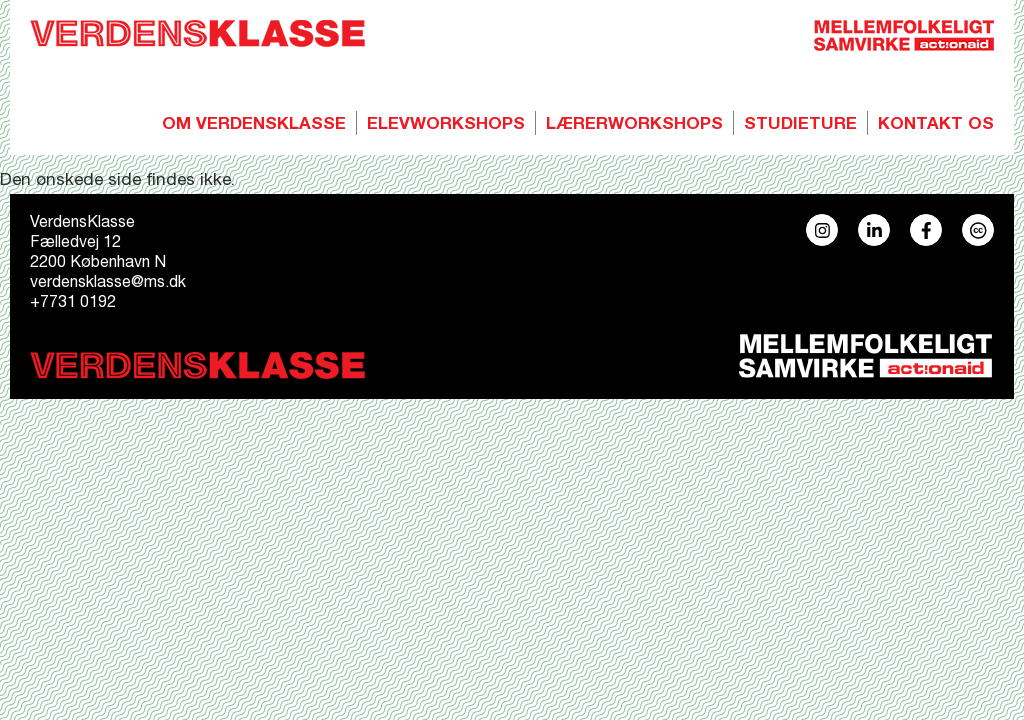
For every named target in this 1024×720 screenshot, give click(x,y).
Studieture (800, 125)
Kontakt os (936, 125)
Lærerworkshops (634, 125)
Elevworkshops (446, 125)
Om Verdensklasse (254, 125)
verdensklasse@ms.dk (108, 284)
